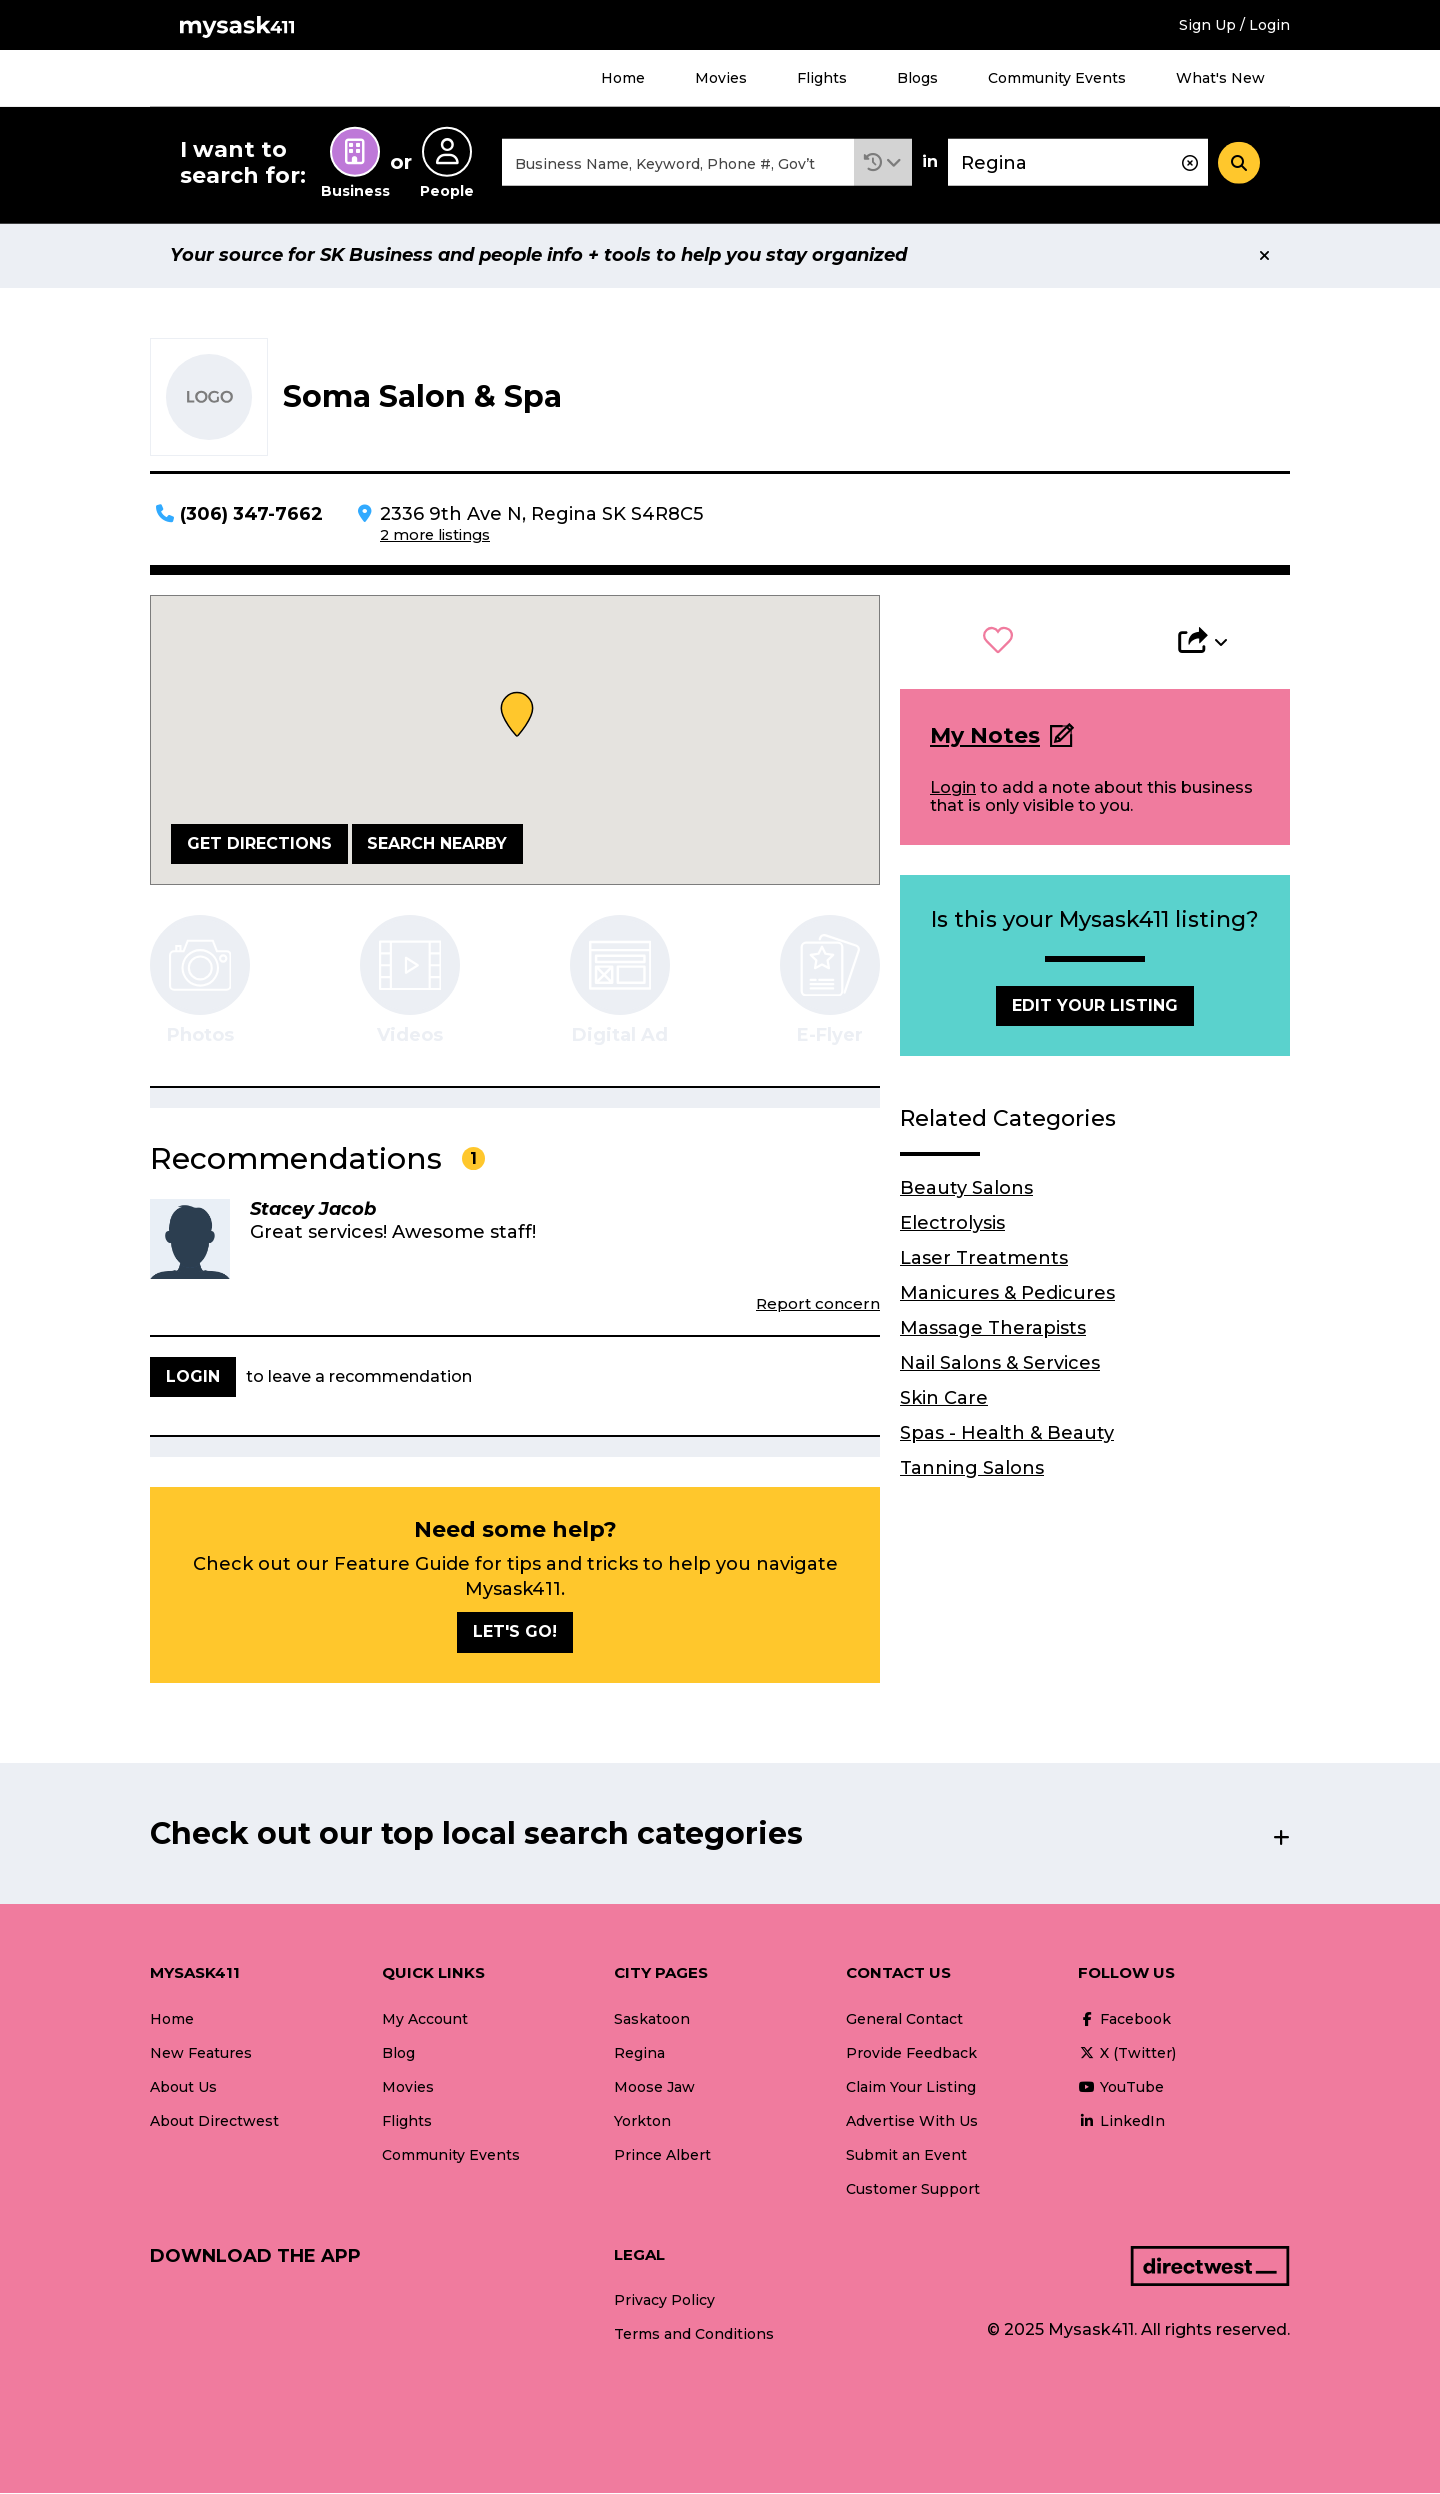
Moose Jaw (654, 2088)
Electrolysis (952, 1224)
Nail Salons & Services (1000, 1364)
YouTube (1121, 2088)
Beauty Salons (966, 1189)
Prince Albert (662, 2156)
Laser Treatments (984, 1259)
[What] (678, 163)
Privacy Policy (664, 2302)
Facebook (1124, 2020)
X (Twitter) (1127, 2054)
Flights (822, 78)
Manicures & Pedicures (1007, 1294)
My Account (425, 2020)
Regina (639, 2054)
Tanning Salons (972, 1469)
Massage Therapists (993, 1329)
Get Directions (259, 844)
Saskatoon (652, 2020)
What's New (1220, 78)
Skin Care (944, 1399)
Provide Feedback (911, 2054)
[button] (883, 163)
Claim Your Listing (911, 2088)
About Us (183, 2088)
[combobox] (678, 163)
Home (623, 78)
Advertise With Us (912, 2122)
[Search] (1239, 163)
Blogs (917, 78)
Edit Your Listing (1095, 1006)
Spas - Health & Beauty (1007, 1434)
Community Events (1057, 78)
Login (953, 788)
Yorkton (642, 2122)
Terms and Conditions (694, 2336)
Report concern (818, 1304)
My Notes (985, 737)
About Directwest (214, 2122)
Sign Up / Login (1234, 25)
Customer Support (913, 2190)
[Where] (1078, 163)
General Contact (904, 2020)
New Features (201, 2054)
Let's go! (515, 1633)
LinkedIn (1121, 2122)
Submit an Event (906, 2156)
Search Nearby (437, 844)
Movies (721, 78)
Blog (398, 2054)
